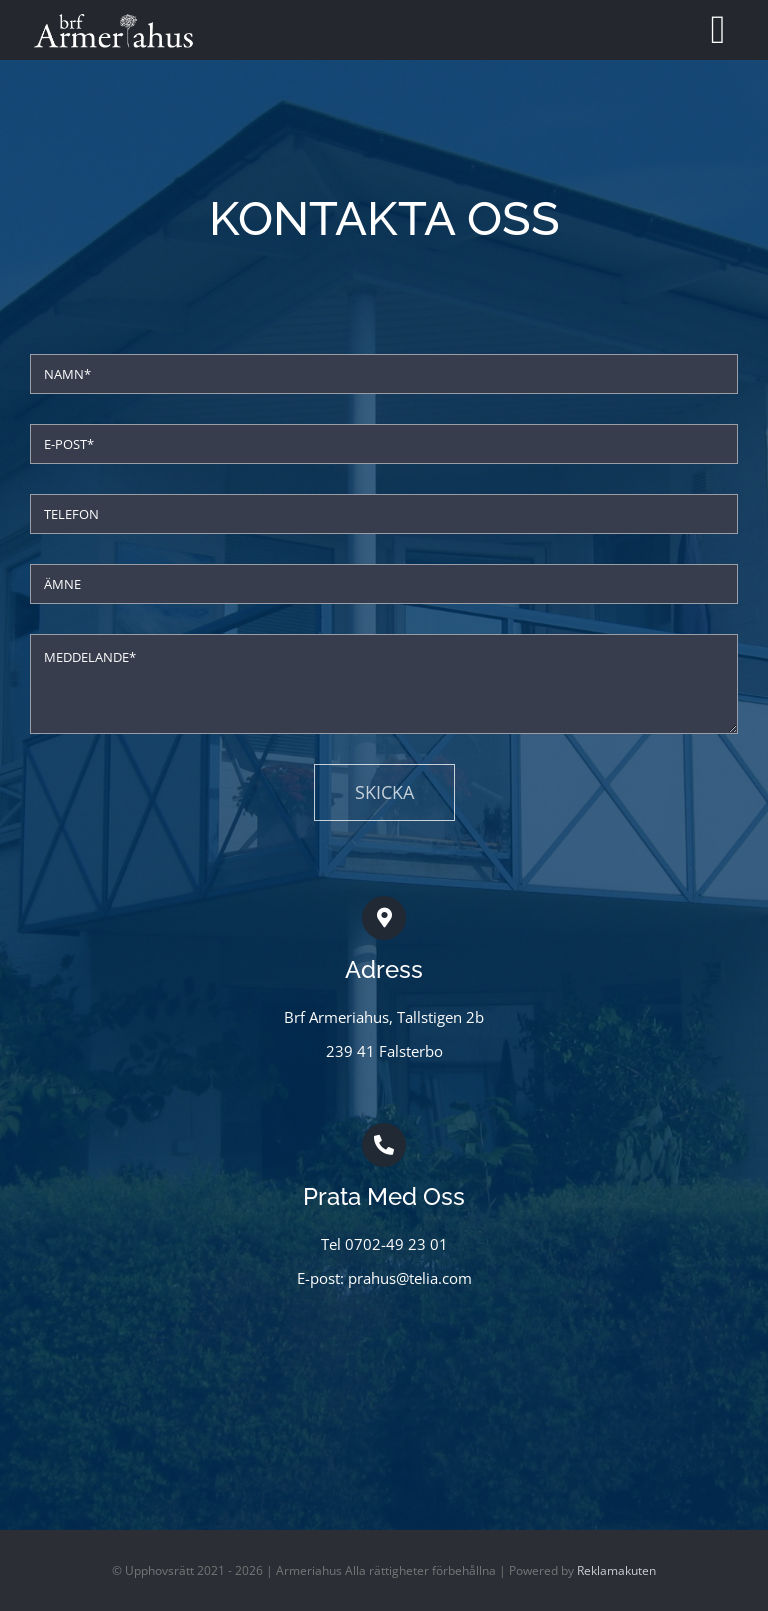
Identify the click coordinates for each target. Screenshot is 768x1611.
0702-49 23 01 (396, 1244)
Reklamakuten (616, 1570)
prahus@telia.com (410, 1278)
